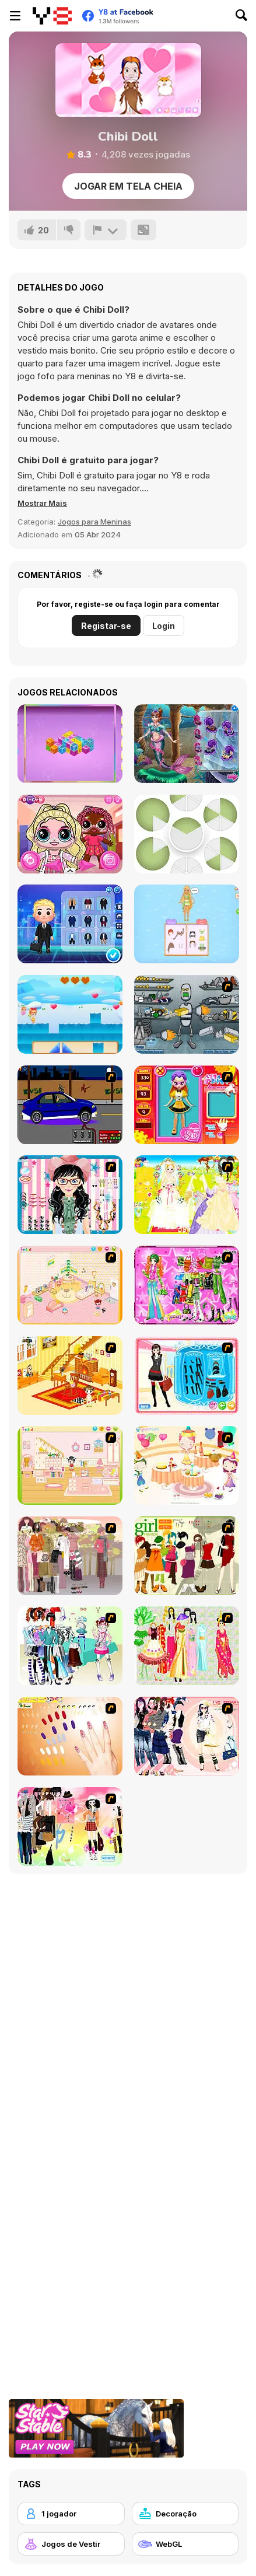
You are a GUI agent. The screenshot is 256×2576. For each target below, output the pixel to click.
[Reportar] (106, 229)
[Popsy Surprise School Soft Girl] (69, 834)
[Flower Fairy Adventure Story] (69, 1014)
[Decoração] (185, 2513)
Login (163, 626)
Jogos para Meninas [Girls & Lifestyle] (94, 521)
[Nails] (69, 1736)
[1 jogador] (71, 2513)
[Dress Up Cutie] (69, 1194)
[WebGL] (185, 2544)
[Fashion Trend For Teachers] (69, 1555)
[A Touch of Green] (186, 1285)
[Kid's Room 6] (69, 1465)
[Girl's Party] (186, 1465)
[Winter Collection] (69, 1645)
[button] (42, 503)
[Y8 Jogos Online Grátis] (52, 16)
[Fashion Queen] (186, 1375)
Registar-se (106, 626)
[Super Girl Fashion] (186, 1555)
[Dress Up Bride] (186, 1194)
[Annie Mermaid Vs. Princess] (186, 743)
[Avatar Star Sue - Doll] (186, 1104)
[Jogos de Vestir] (71, 2544)
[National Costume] (186, 1645)
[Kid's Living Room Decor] (69, 1375)
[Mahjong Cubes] (69, 743)
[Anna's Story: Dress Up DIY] (186, 924)
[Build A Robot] (186, 1014)
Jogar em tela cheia (128, 186)
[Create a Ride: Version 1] (69, 1104)
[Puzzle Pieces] (186, 834)
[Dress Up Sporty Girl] (186, 1736)
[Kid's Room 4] (69, 1285)
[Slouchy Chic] (69, 1826)
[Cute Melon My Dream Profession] (69, 924)
